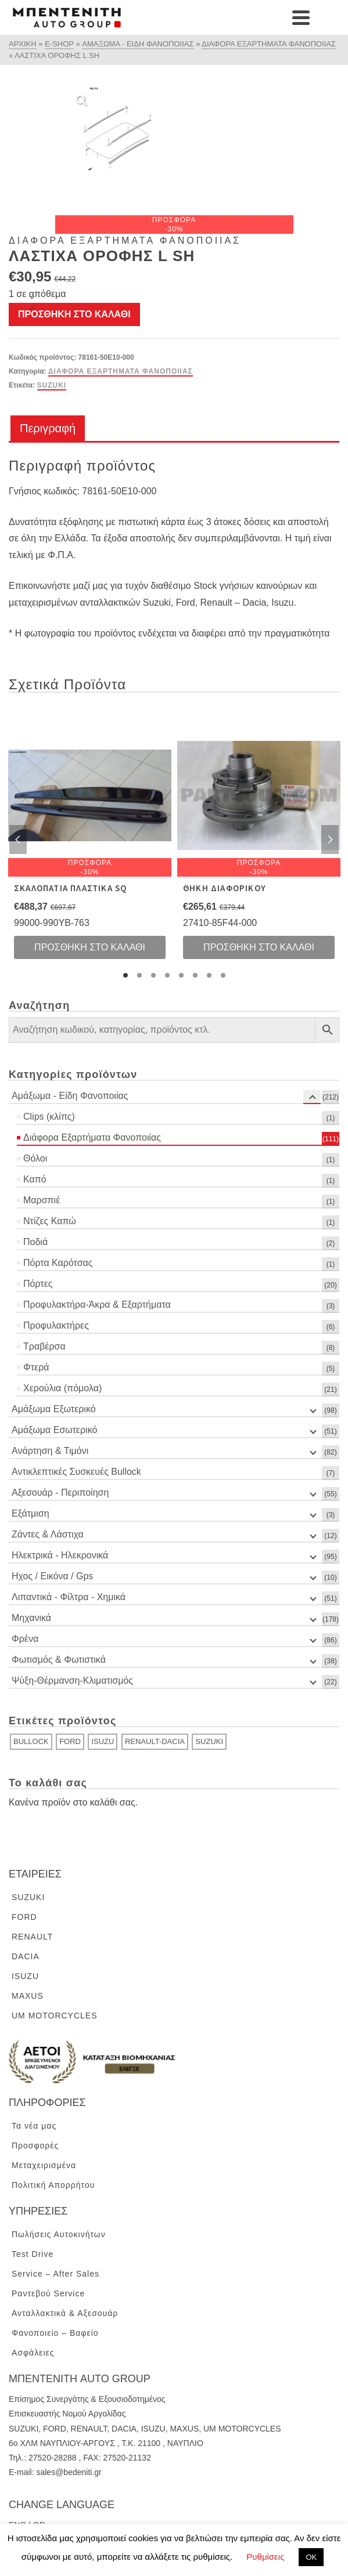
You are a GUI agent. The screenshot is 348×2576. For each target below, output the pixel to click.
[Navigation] (324, 17)
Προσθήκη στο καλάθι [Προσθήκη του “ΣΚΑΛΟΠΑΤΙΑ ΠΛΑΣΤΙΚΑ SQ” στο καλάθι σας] (89, 947)
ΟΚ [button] (311, 2557)
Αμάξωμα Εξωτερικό (54, 1409)
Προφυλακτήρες (56, 1325)
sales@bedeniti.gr (68, 2472)
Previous (18, 839)
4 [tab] (167, 975)
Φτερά (36, 1367)
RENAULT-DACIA (155, 1741)
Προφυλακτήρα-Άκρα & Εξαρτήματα (97, 1304)
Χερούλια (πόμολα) (62, 1388)
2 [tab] (139, 975)
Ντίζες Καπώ (49, 1221)
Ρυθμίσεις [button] (265, 2556)
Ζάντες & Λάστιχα (48, 1534)
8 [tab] (223, 975)
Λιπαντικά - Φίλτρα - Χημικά (68, 1597)
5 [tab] (181, 975)
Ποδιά (35, 1242)
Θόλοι (35, 1158)
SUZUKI (52, 385)
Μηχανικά (31, 1618)
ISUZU (102, 1741)
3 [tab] (153, 975)
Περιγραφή (48, 428)
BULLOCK (31, 1741)
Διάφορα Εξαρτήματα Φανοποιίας (120, 371)
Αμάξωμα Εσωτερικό (54, 1430)
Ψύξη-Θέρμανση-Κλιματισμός (72, 1680)
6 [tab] (195, 975)
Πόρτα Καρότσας (58, 1263)
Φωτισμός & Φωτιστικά (59, 1660)
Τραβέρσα (44, 1346)
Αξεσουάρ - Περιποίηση (60, 1492)
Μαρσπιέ (41, 1200)
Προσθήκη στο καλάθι (74, 314)
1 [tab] (125, 975)
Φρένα (25, 1639)
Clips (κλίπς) (49, 1116)
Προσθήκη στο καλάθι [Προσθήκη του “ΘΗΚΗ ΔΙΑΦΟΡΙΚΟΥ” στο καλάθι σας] (258, 947)
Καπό (34, 1179)
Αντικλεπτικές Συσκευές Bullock (76, 1472)
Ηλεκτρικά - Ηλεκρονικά (60, 1555)
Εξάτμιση (30, 1513)
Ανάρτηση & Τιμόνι (50, 1451)
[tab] (48, 429)
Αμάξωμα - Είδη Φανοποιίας (70, 1096)
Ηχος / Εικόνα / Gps (52, 1576)
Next (330, 839)
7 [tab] (209, 975)
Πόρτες (38, 1284)
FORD (70, 1741)
